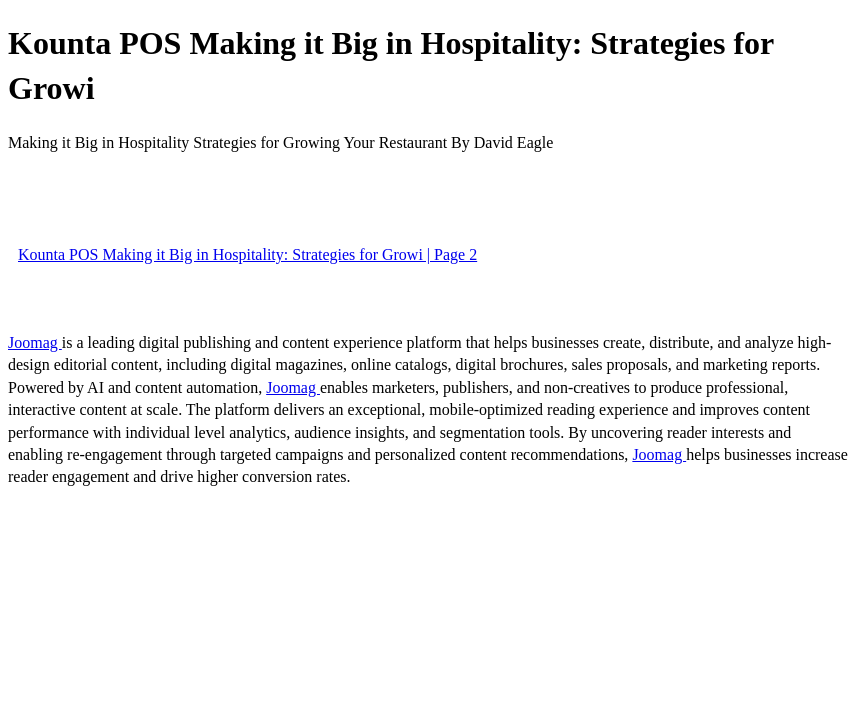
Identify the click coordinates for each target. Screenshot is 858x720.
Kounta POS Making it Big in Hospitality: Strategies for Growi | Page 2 (247, 254)
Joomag (35, 342)
